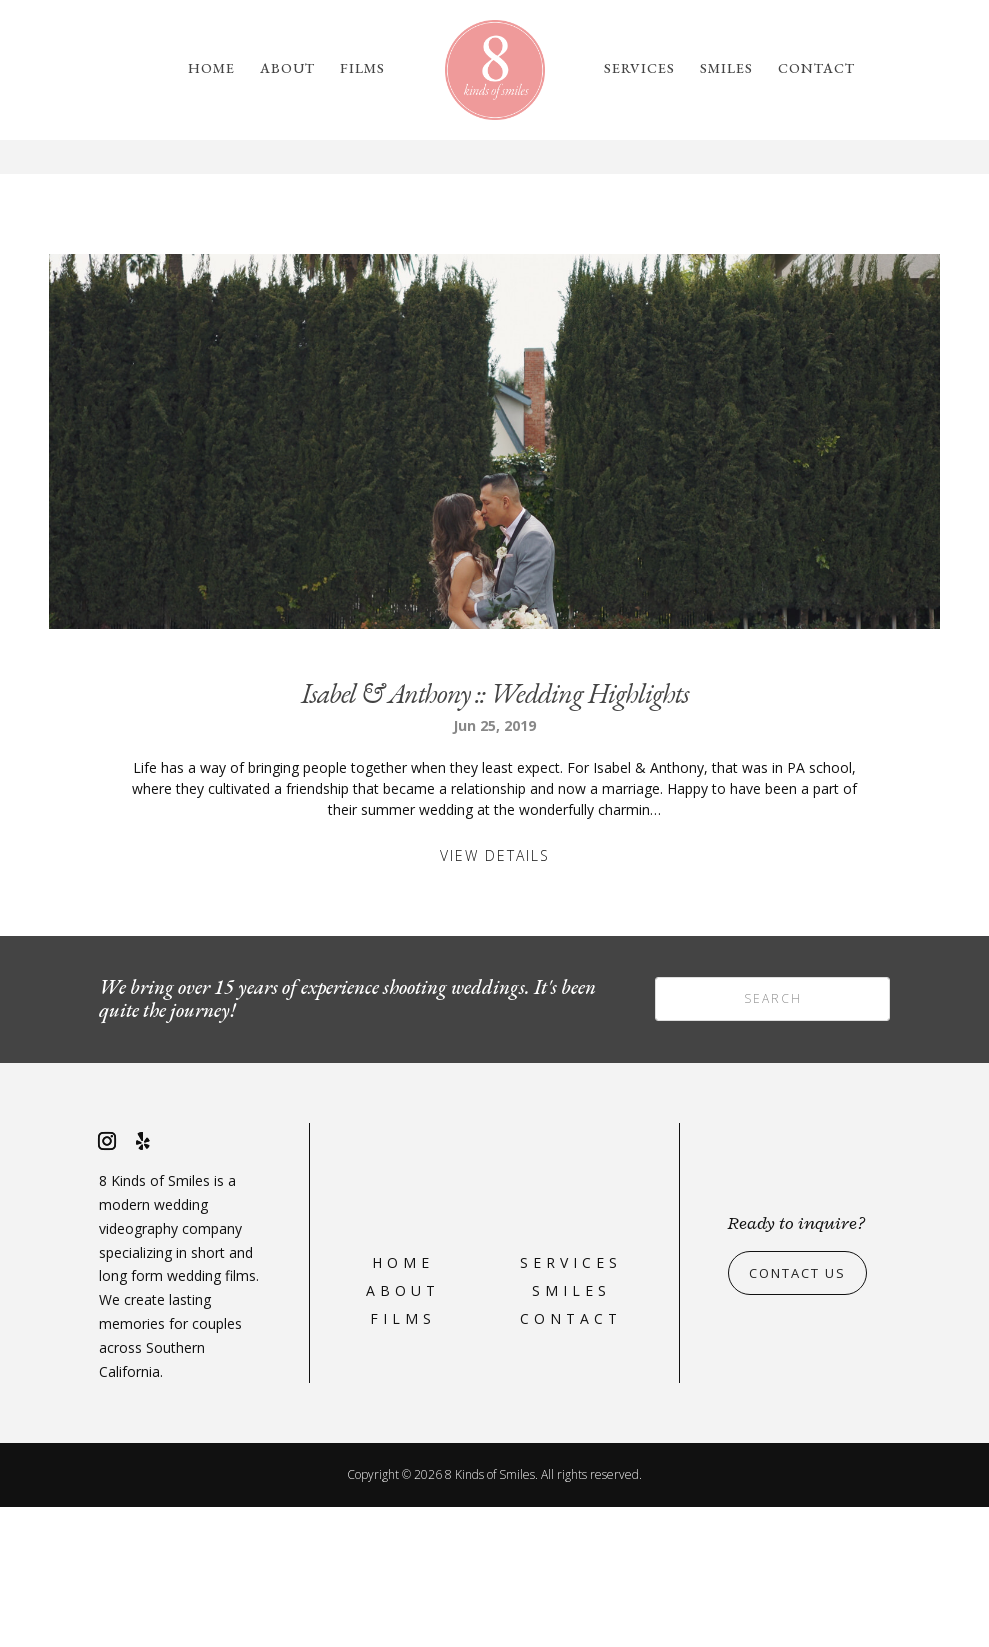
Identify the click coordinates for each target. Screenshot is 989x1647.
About (287, 69)
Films (362, 69)
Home (211, 69)
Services (639, 69)
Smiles (726, 69)
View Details (495, 995)
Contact (816, 69)
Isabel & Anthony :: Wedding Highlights (495, 833)
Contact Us (803, 1412)
